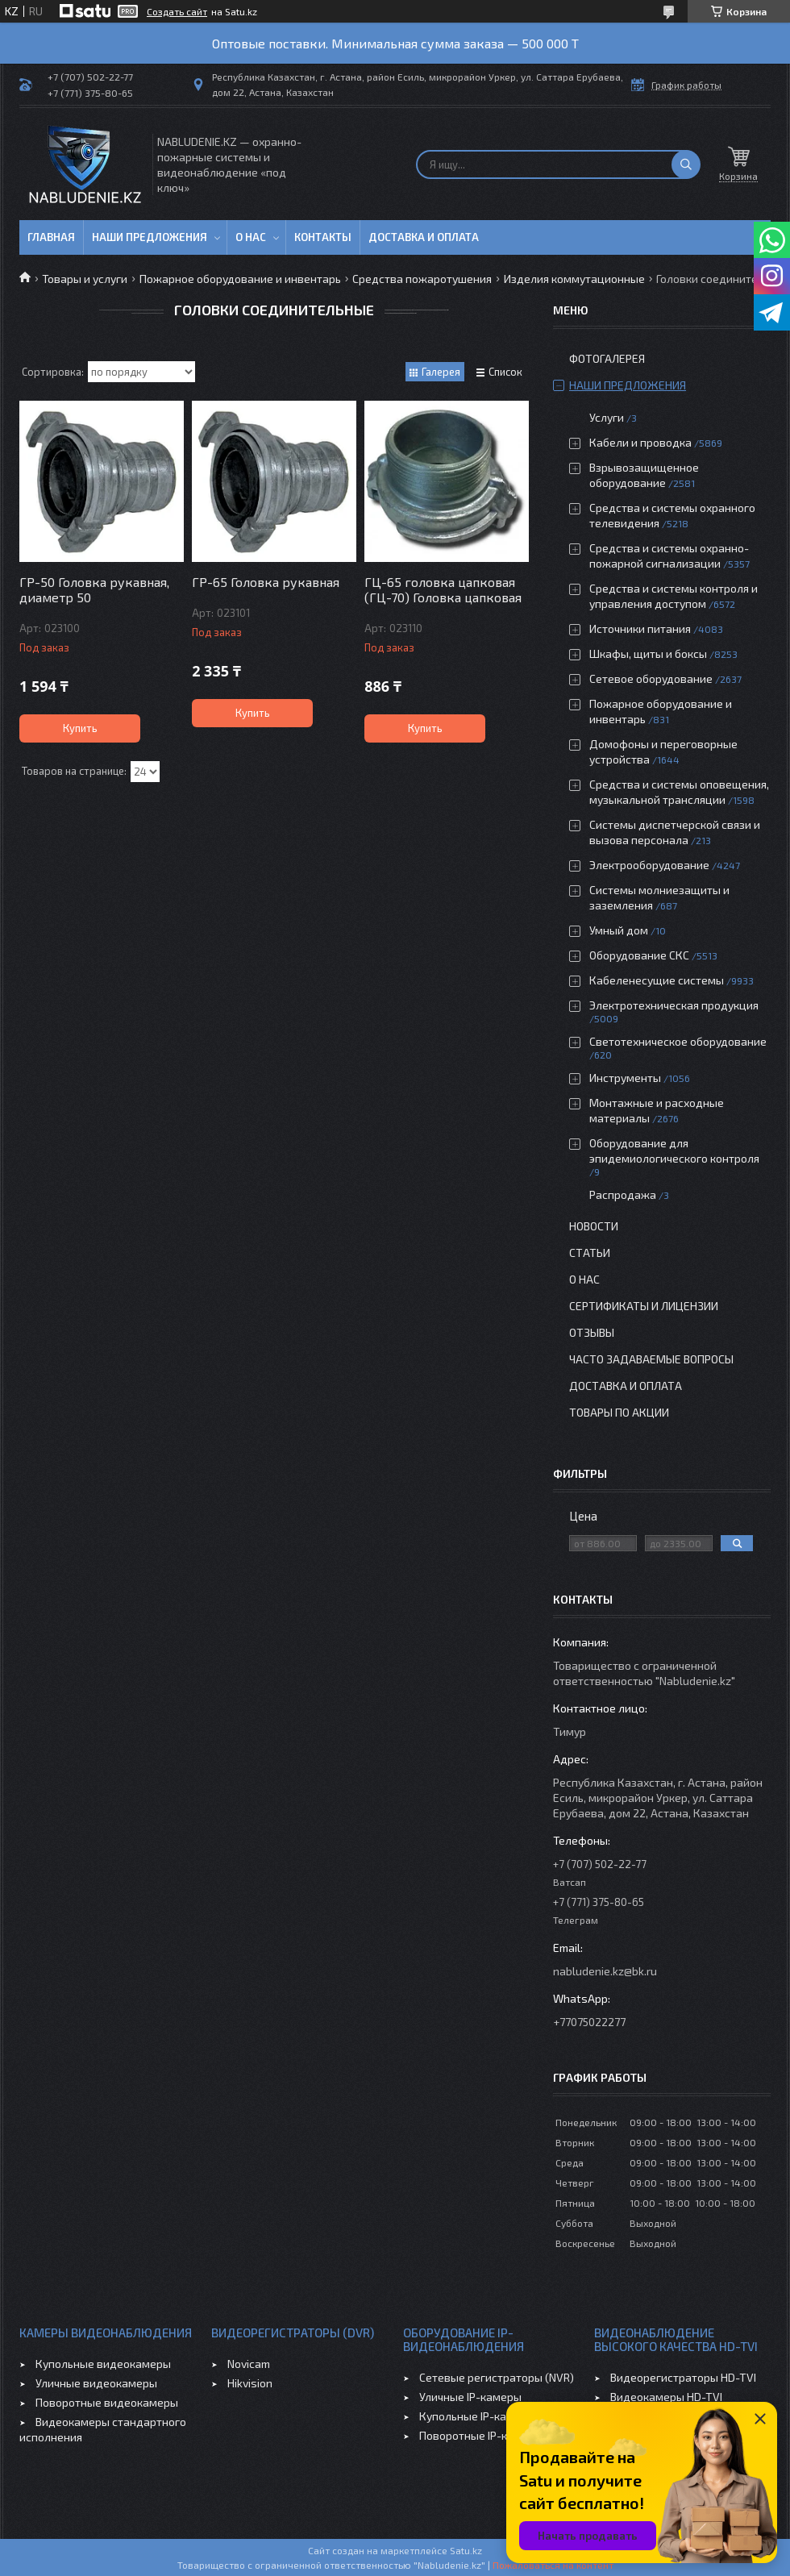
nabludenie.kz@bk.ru (605, 1971)
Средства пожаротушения (422, 278)
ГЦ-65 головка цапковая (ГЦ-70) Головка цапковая (443, 589)
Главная (51, 237)
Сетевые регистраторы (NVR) (496, 2377)
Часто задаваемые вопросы (651, 1359)
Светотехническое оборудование (678, 1041)
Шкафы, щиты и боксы (648, 653)
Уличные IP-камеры (470, 2396)
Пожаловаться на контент (553, 2564)
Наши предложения (149, 237)
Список (505, 371)
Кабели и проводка (640, 442)
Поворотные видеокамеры (106, 2402)
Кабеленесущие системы (656, 980)
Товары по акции (619, 1412)
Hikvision (249, 2383)
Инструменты (625, 1077)
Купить (80, 728)
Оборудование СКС (639, 955)
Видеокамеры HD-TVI (666, 2396)
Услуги (606, 417)
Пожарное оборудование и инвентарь (240, 278)
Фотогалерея (607, 358)
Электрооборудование (649, 865)
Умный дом (618, 930)
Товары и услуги (84, 278)
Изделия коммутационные (574, 278)
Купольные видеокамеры (103, 2363)
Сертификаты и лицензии (643, 1306)
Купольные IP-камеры (477, 2416)
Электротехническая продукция (674, 1005)
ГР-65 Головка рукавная (265, 581)
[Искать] (686, 164)
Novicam (248, 2363)
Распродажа (622, 1194)
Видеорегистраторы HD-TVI (683, 2377)
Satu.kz (466, 2550)
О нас (250, 237)
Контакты (322, 237)
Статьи (589, 1252)
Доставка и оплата (423, 237)
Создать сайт (177, 11)
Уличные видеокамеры (96, 2383)
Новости (593, 1226)
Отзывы (591, 1332)
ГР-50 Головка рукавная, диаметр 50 (94, 589)
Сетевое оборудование (651, 678)
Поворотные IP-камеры (481, 2435)
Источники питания (640, 628)
